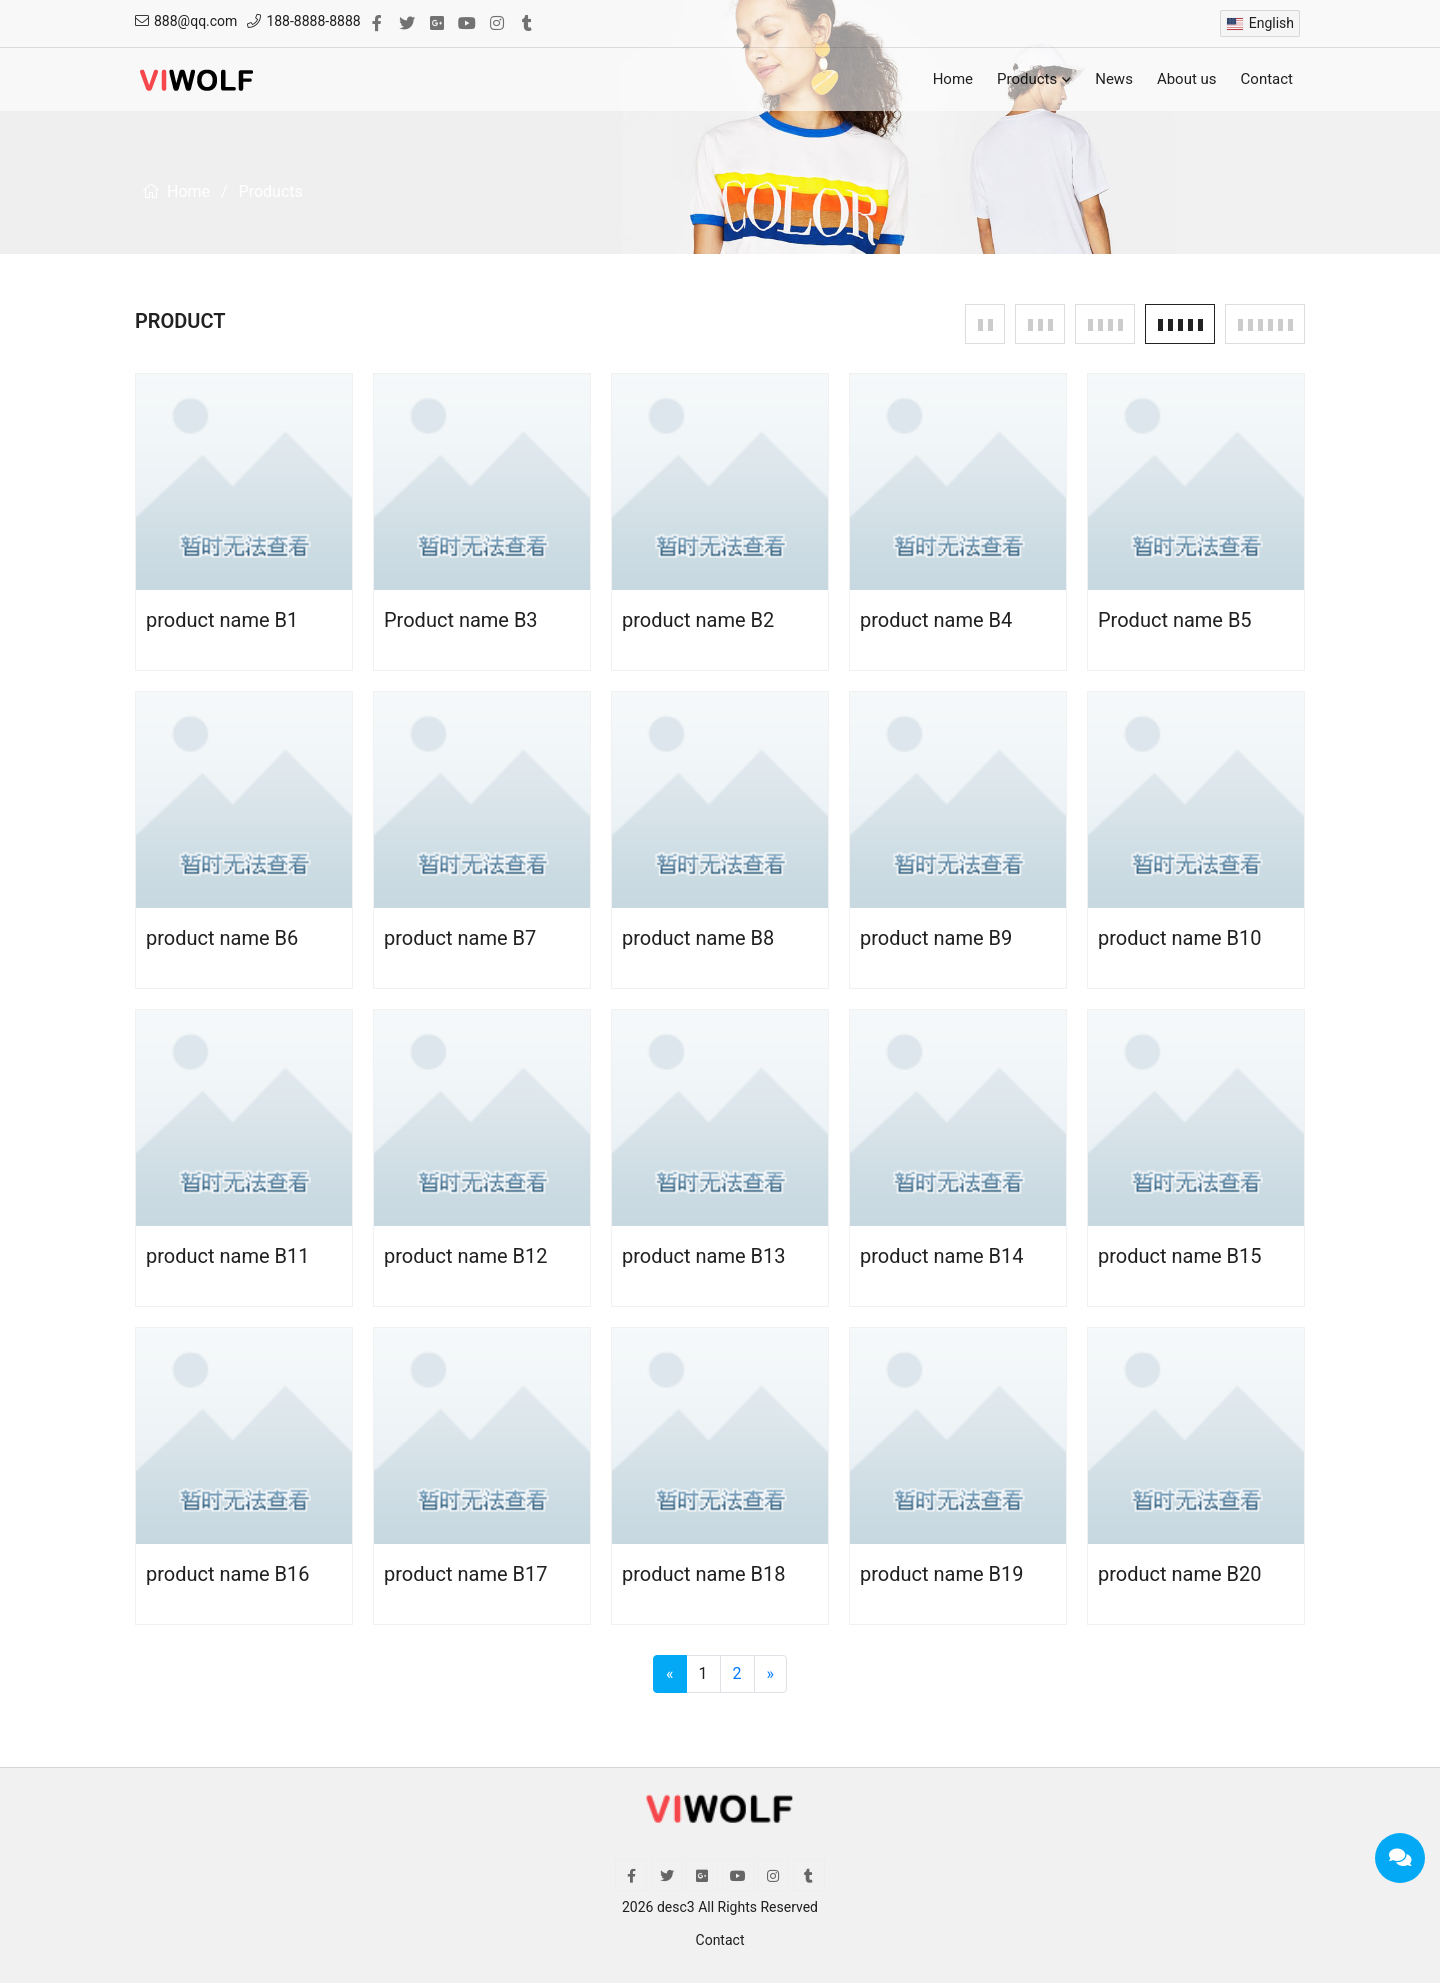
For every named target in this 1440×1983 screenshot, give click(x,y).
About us (1187, 79)
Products (1034, 79)
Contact (1267, 79)
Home (953, 79)
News (1114, 79)
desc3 (676, 1907)
